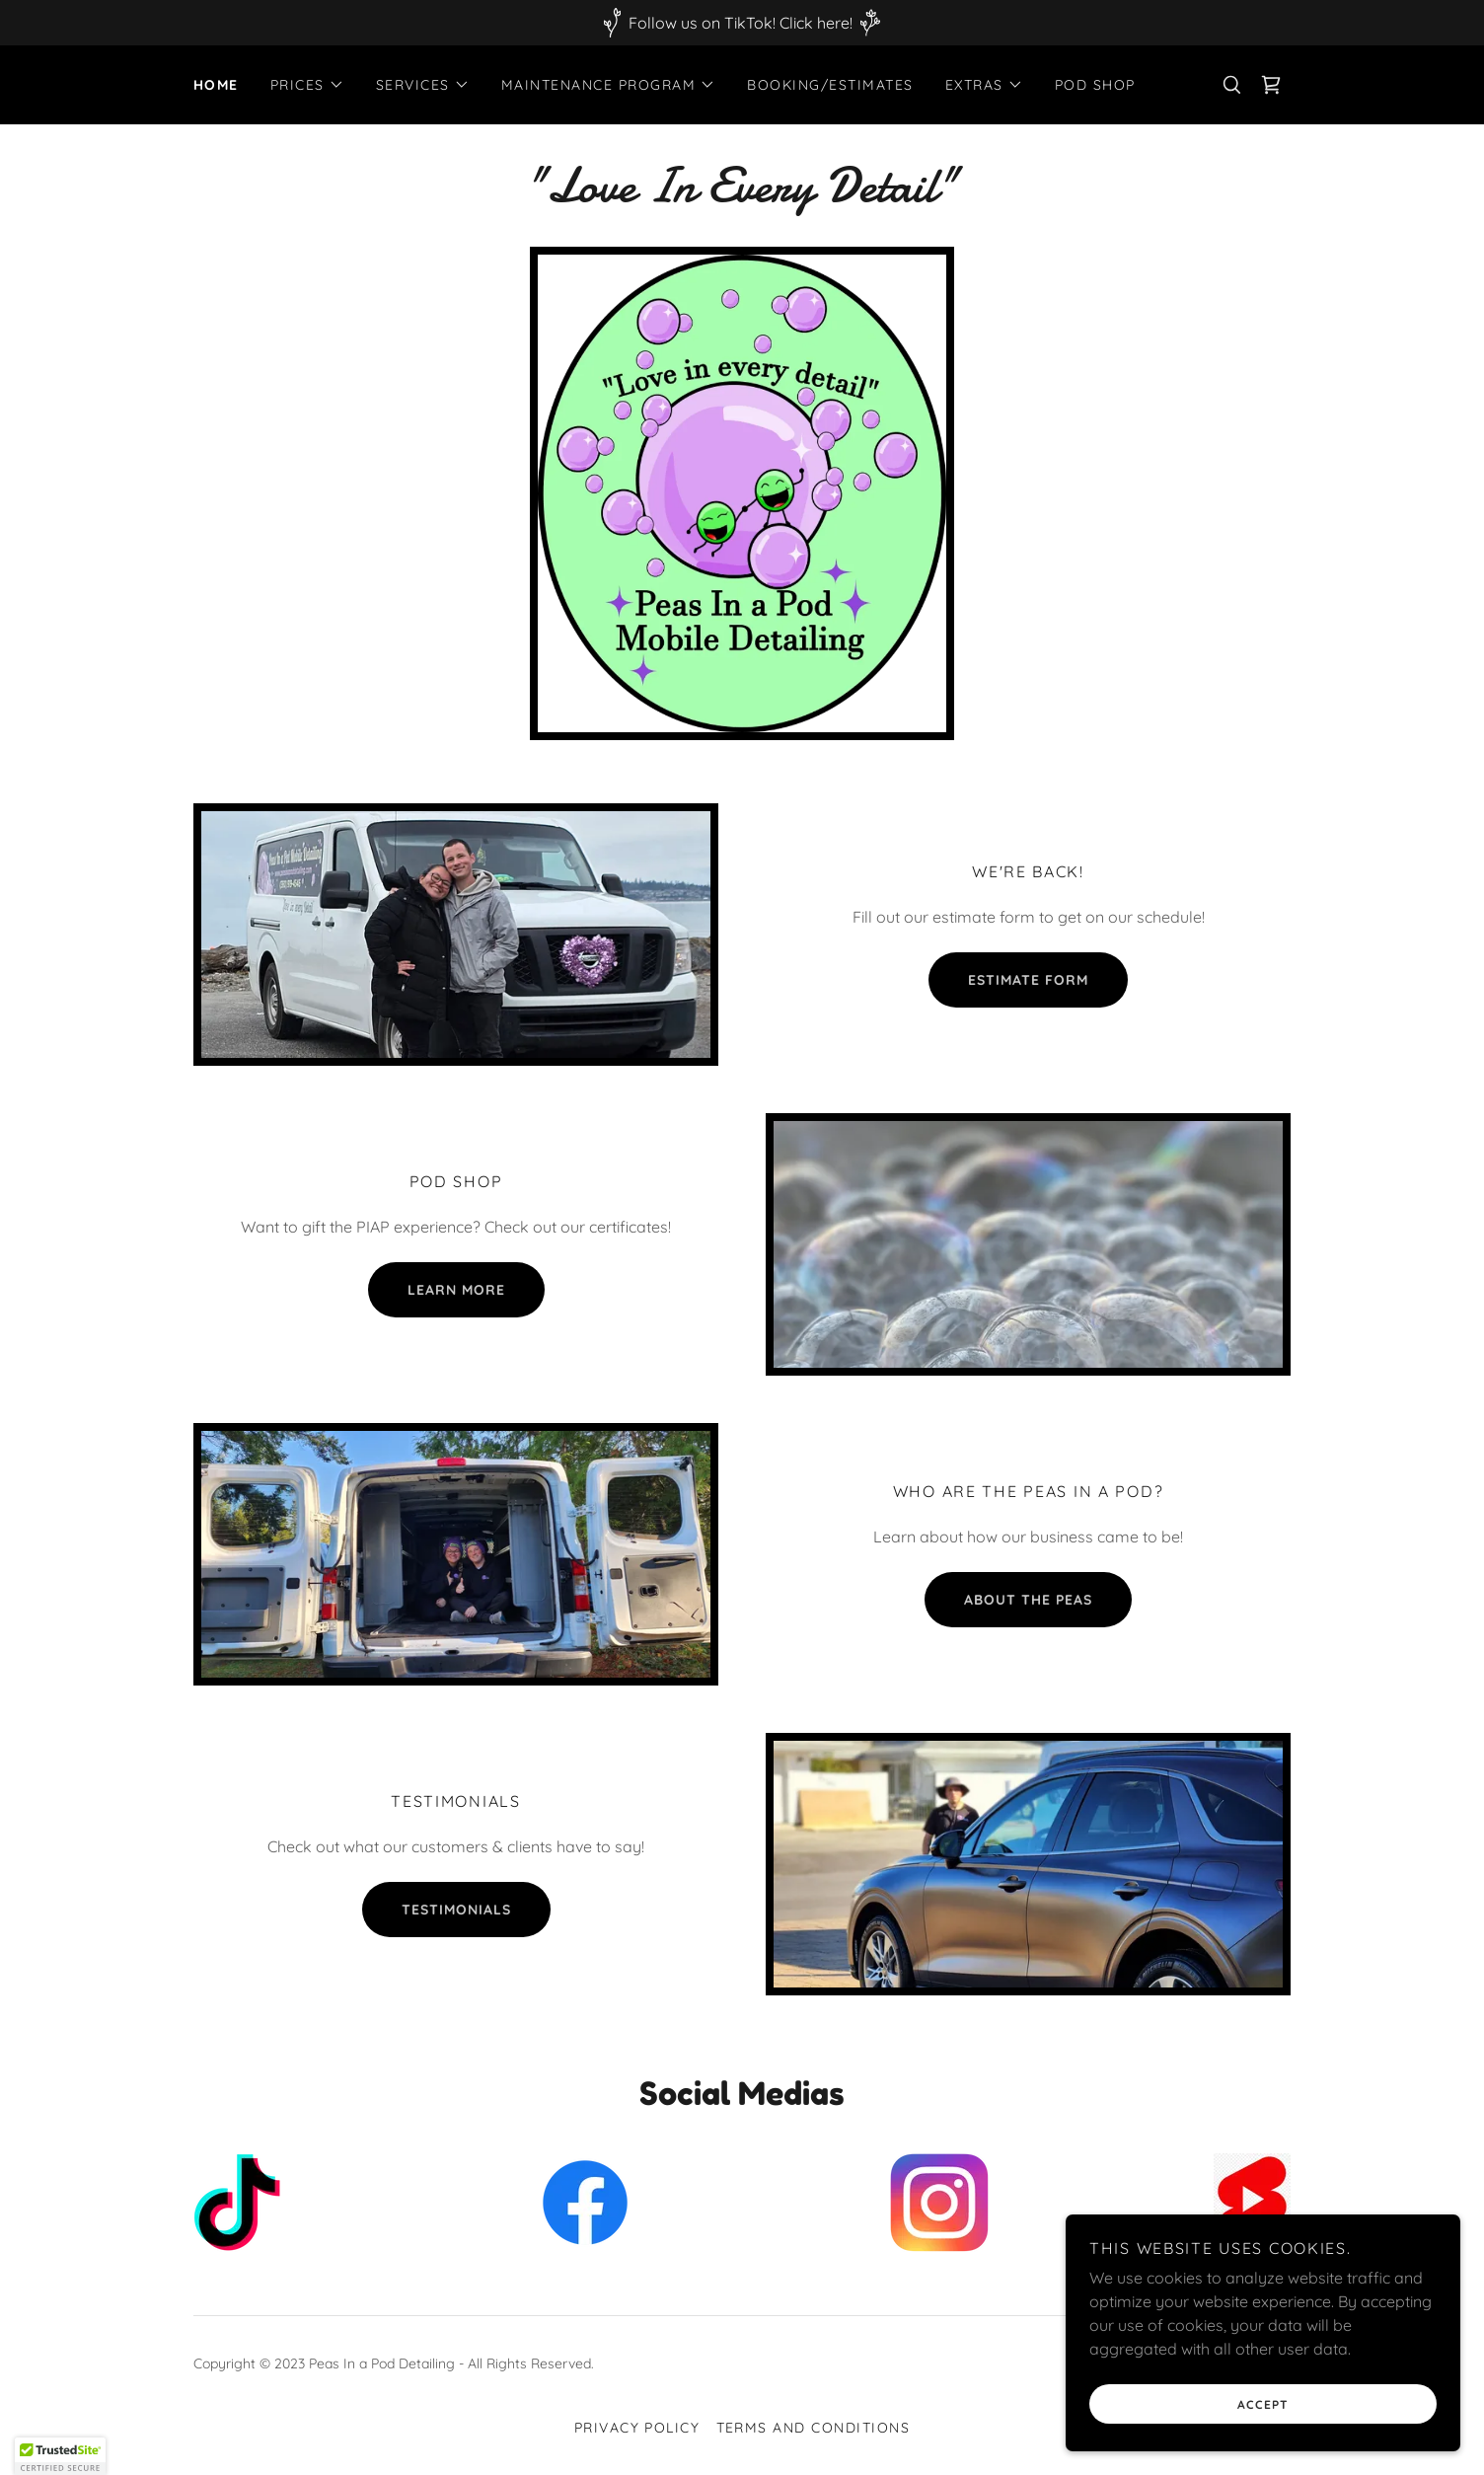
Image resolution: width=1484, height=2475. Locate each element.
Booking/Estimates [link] (830, 85)
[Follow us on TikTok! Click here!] (742, 23)
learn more (456, 1290)
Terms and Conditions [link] (813, 2428)
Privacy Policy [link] (637, 2428)
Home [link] (216, 85)
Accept (1263, 2404)
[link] (1271, 85)
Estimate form (1028, 980)
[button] (307, 85)
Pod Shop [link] (1095, 85)
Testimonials (456, 1909)
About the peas (1028, 1600)
